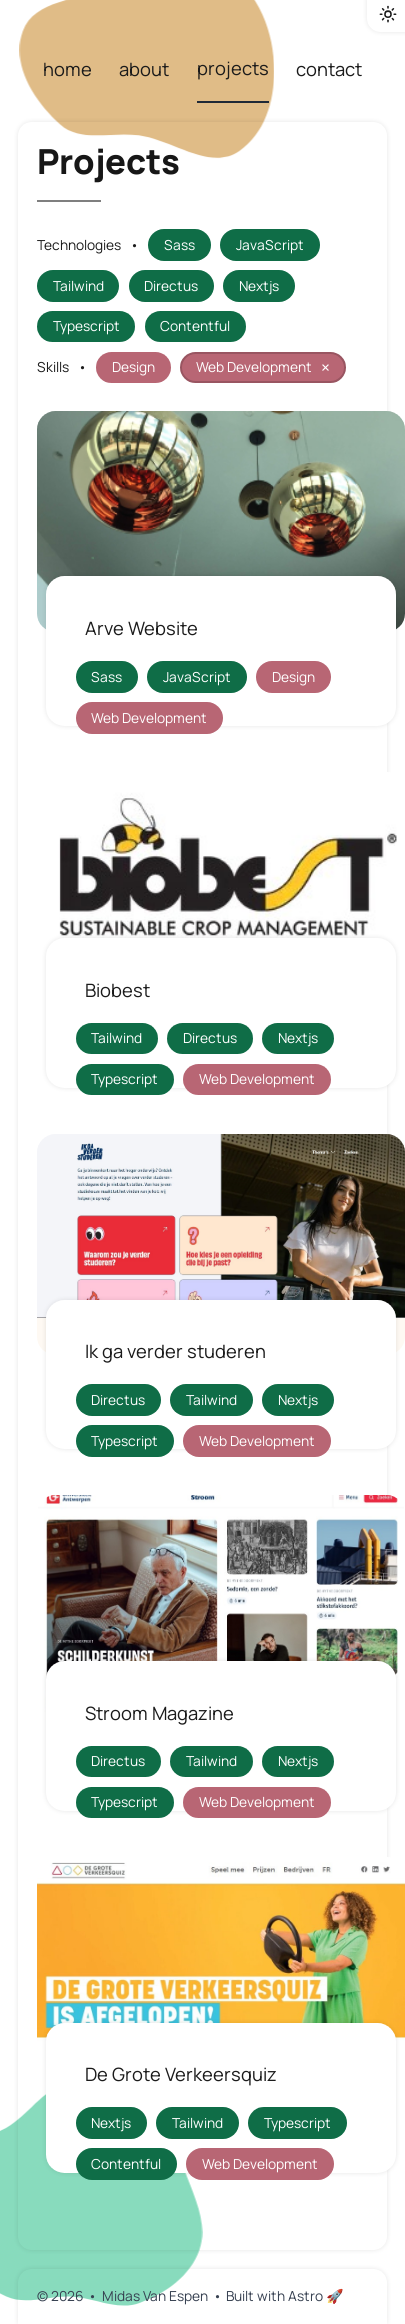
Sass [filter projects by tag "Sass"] (179, 244)
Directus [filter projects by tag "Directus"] (171, 285)
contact (329, 69)
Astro (315, 2295)
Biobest (117, 990)
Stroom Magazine (159, 1713)
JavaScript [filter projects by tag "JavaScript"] (270, 244)
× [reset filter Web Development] (325, 367)
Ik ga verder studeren (175, 1351)
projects (233, 68)
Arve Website (141, 628)
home (67, 69)
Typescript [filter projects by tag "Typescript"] (86, 325)
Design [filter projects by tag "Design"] (133, 366)
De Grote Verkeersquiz (181, 2074)
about (144, 69)
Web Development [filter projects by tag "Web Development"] (265, 367)
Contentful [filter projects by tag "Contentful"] (195, 325)
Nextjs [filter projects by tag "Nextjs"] (259, 285)
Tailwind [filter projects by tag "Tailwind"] (78, 285)
